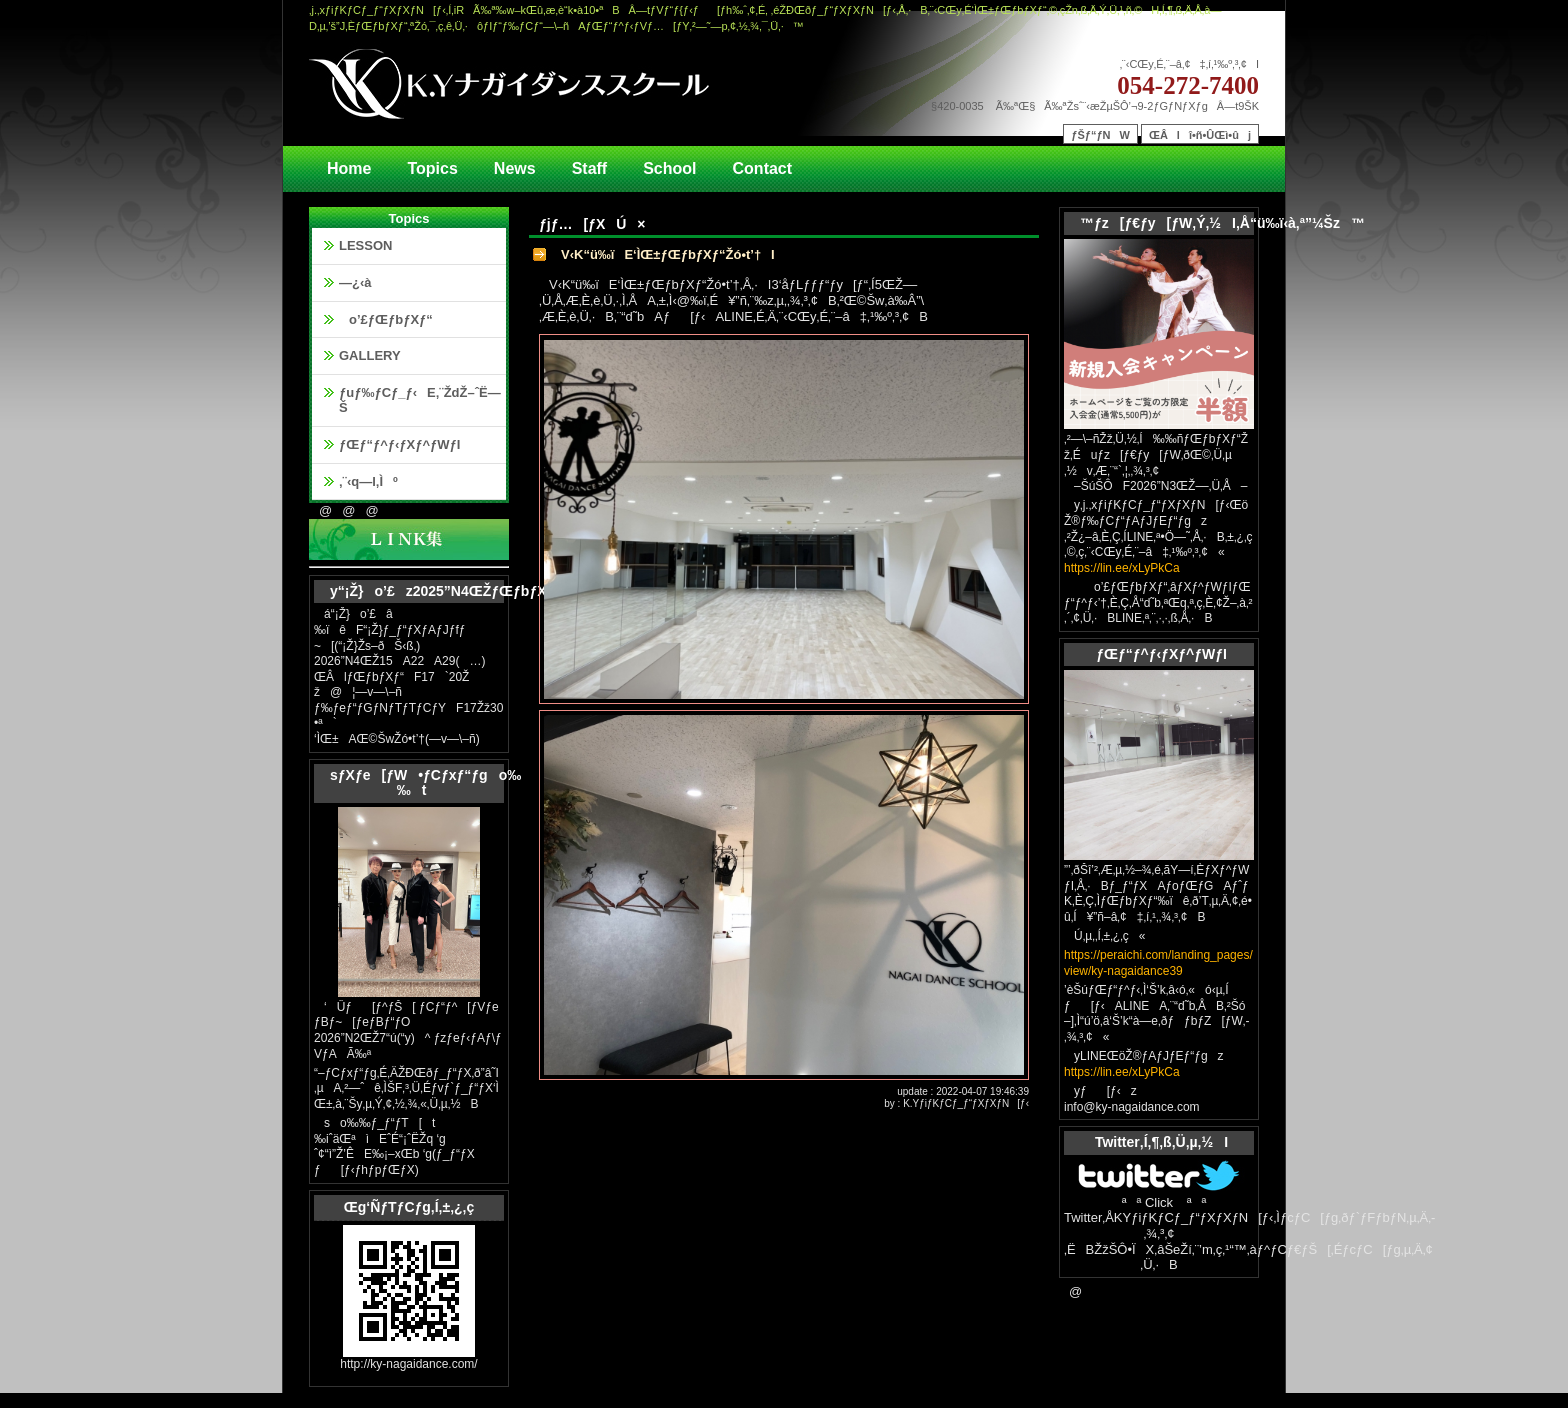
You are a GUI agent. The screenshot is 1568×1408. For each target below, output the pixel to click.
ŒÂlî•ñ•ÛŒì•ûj (1200, 135)
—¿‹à (355, 282)
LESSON (365, 245)
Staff (590, 168)
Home (349, 168)
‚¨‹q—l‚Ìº (368, 481)
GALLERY (370, 355)
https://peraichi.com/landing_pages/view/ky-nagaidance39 (1158, 963)
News (515, 168)
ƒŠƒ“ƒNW (1100, 135)
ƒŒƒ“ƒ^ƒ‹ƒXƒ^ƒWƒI (399, 444)
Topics (432, 168)
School (669, 168)
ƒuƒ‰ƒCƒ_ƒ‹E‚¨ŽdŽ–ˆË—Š (420, 400)
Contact (763, 168)
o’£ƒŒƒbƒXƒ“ (386, 319)
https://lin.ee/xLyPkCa (1122, 568)
